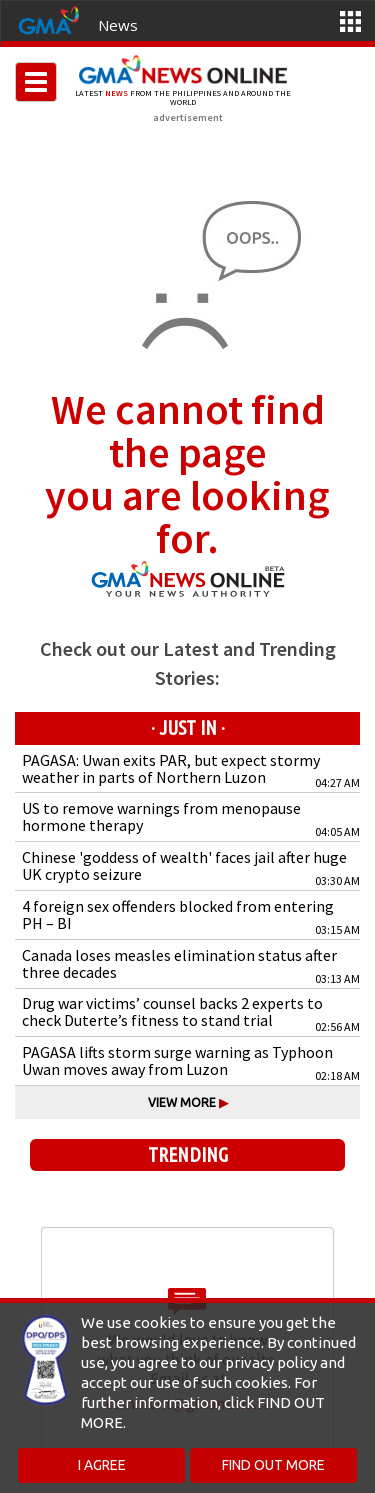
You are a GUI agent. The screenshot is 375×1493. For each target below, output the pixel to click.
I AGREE (102, 1465)
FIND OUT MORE (273, 1465)
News (118, 25)
